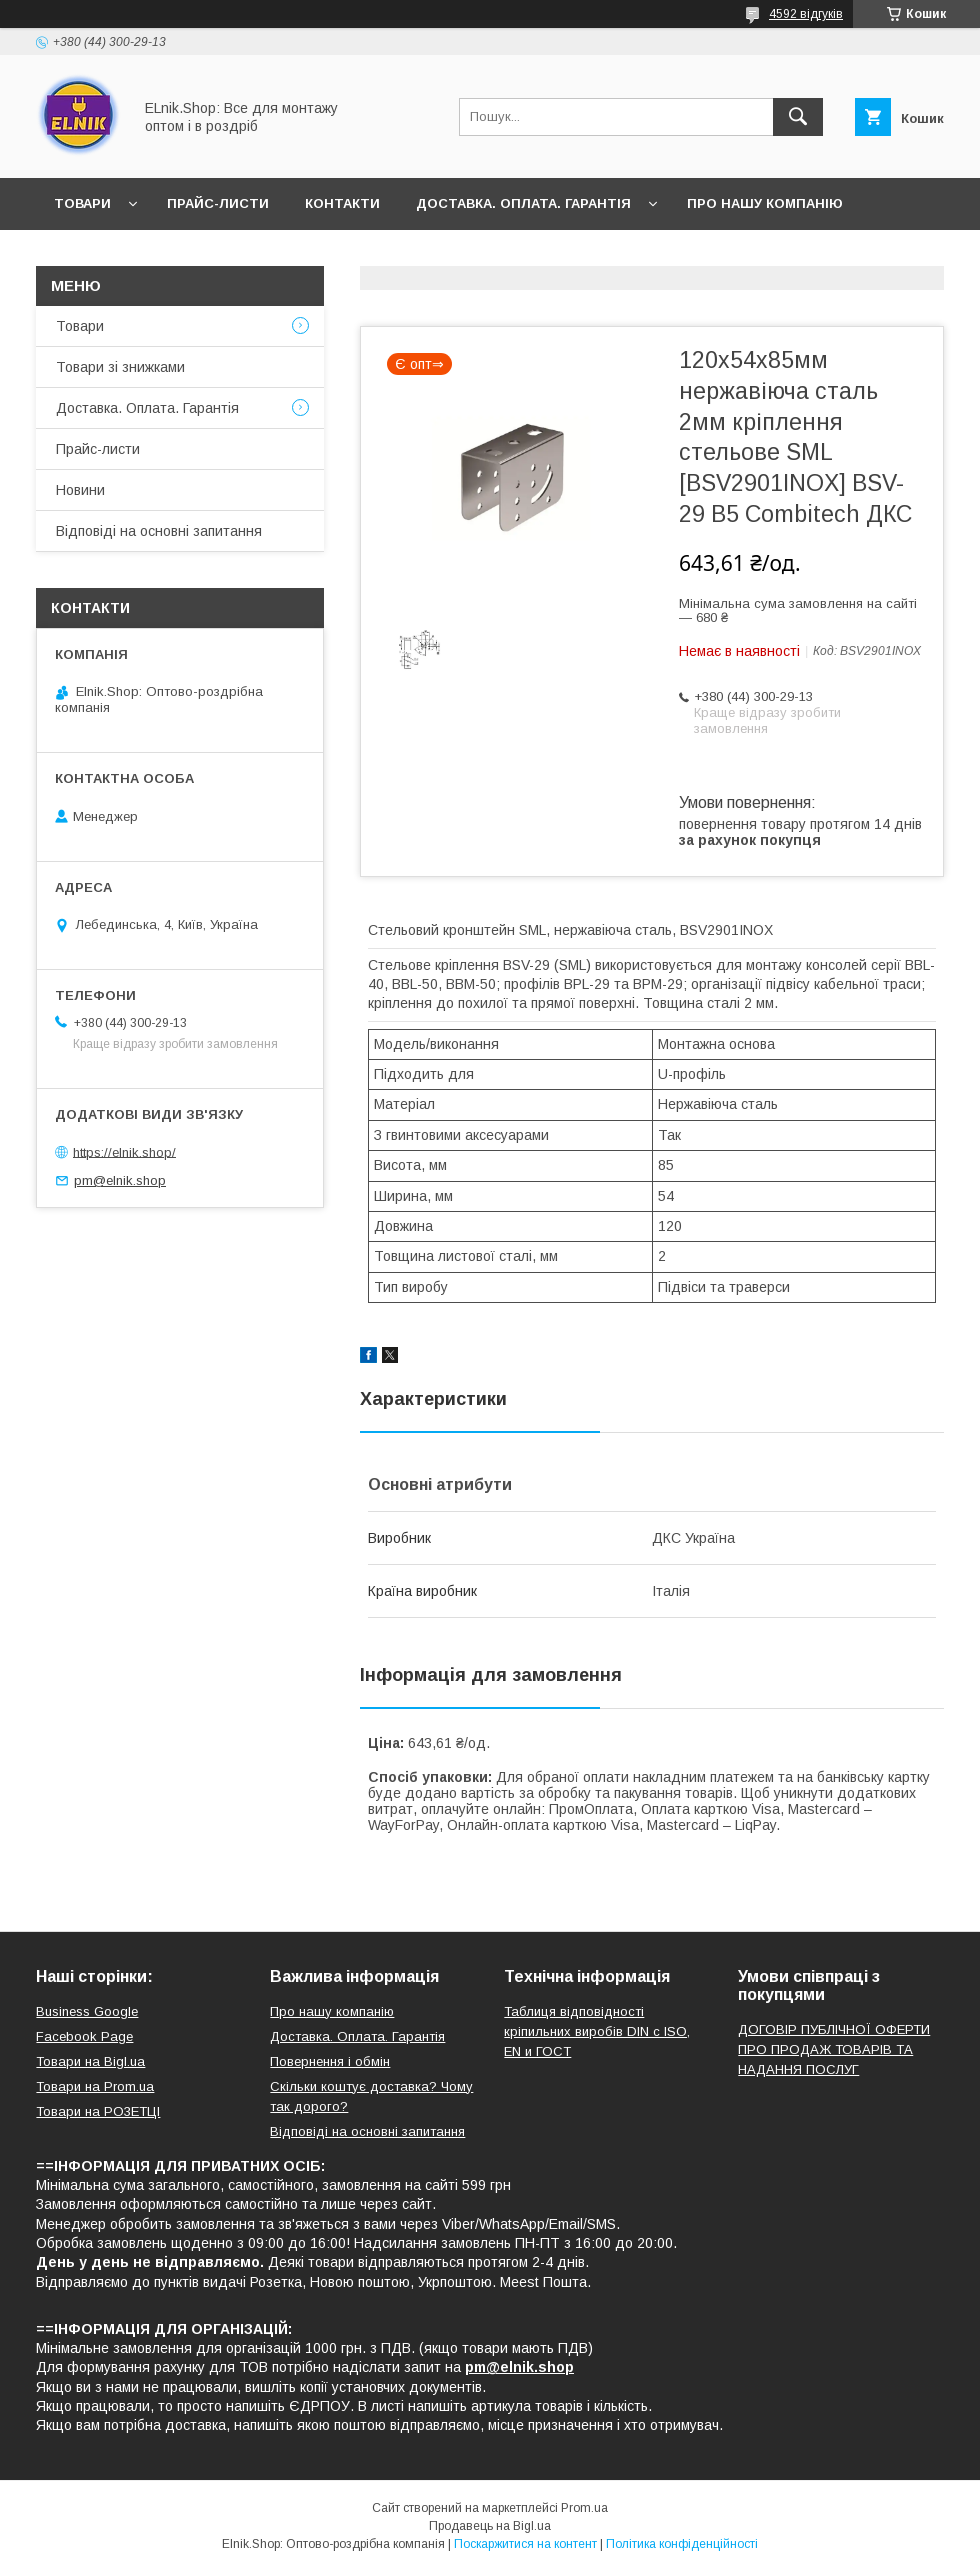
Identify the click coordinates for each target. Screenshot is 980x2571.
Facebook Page (84, 2036)
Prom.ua (584, 2508)
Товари (82, 203)
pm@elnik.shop (120, 1180)
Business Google (87, 2011)
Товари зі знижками (120, 367)
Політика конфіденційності (682, 2544)
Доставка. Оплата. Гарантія (523, 203)
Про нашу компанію (765, 203)
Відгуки (178, 255)
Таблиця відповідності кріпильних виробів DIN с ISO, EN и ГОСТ (597, 2031)
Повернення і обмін (330, 2061)
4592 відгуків (806, 14)
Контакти (342, 203)
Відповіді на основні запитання (370, 255)
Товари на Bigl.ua (90, 2061)
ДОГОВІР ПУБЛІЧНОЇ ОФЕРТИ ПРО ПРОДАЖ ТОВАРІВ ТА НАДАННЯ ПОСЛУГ (834, 2049)
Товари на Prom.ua (95, 2086)
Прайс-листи (218, 203)
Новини (84, 255)
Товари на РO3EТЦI (98, 2111)
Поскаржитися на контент (525, 2544)
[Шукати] (798, 117)
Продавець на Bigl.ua (490, 2526)
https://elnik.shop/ (124, 1151)
